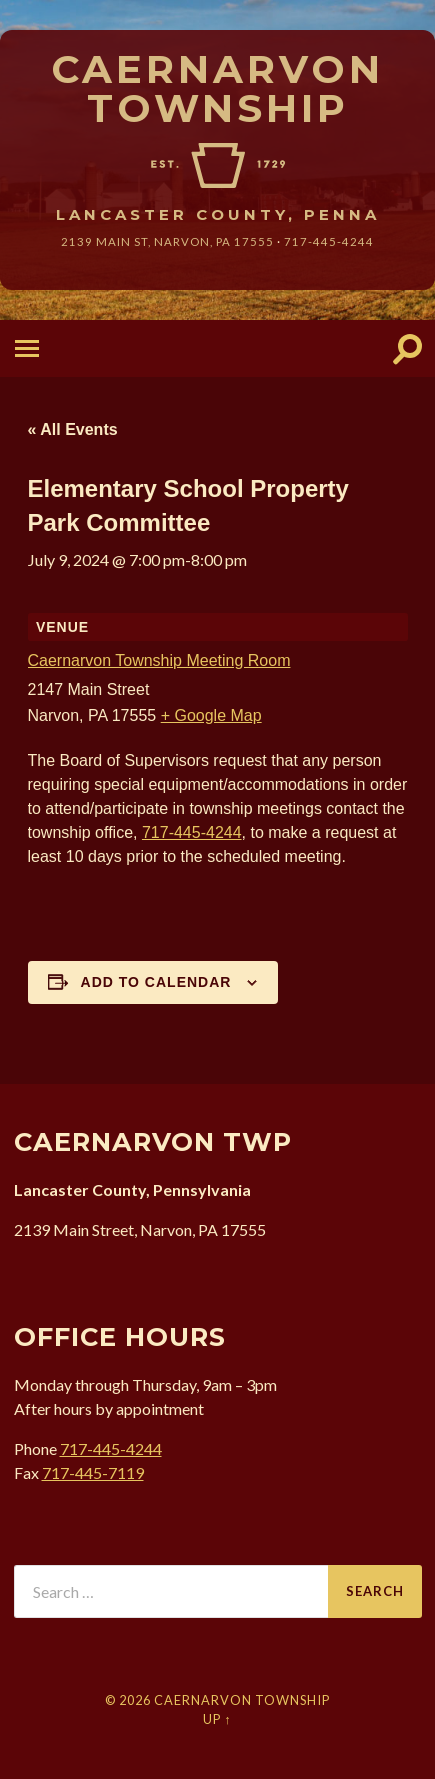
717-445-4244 (329, 241)
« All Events (73, 429)
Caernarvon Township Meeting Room (159, 660)
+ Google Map (211, 715)
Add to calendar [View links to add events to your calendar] (156, 982)
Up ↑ (217, 1719)
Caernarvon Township (217, 88)
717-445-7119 (93, 1472)
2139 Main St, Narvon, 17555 (167, 241)
